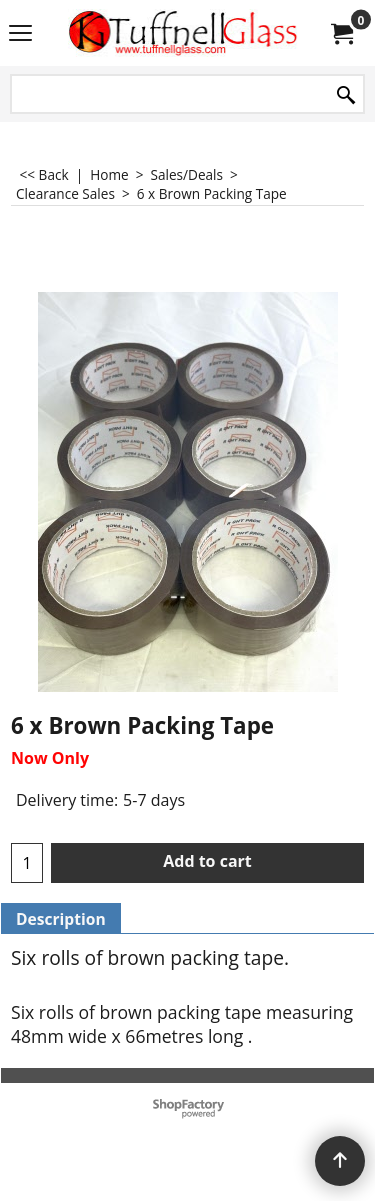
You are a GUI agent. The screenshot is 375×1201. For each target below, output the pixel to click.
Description (61, 919)
